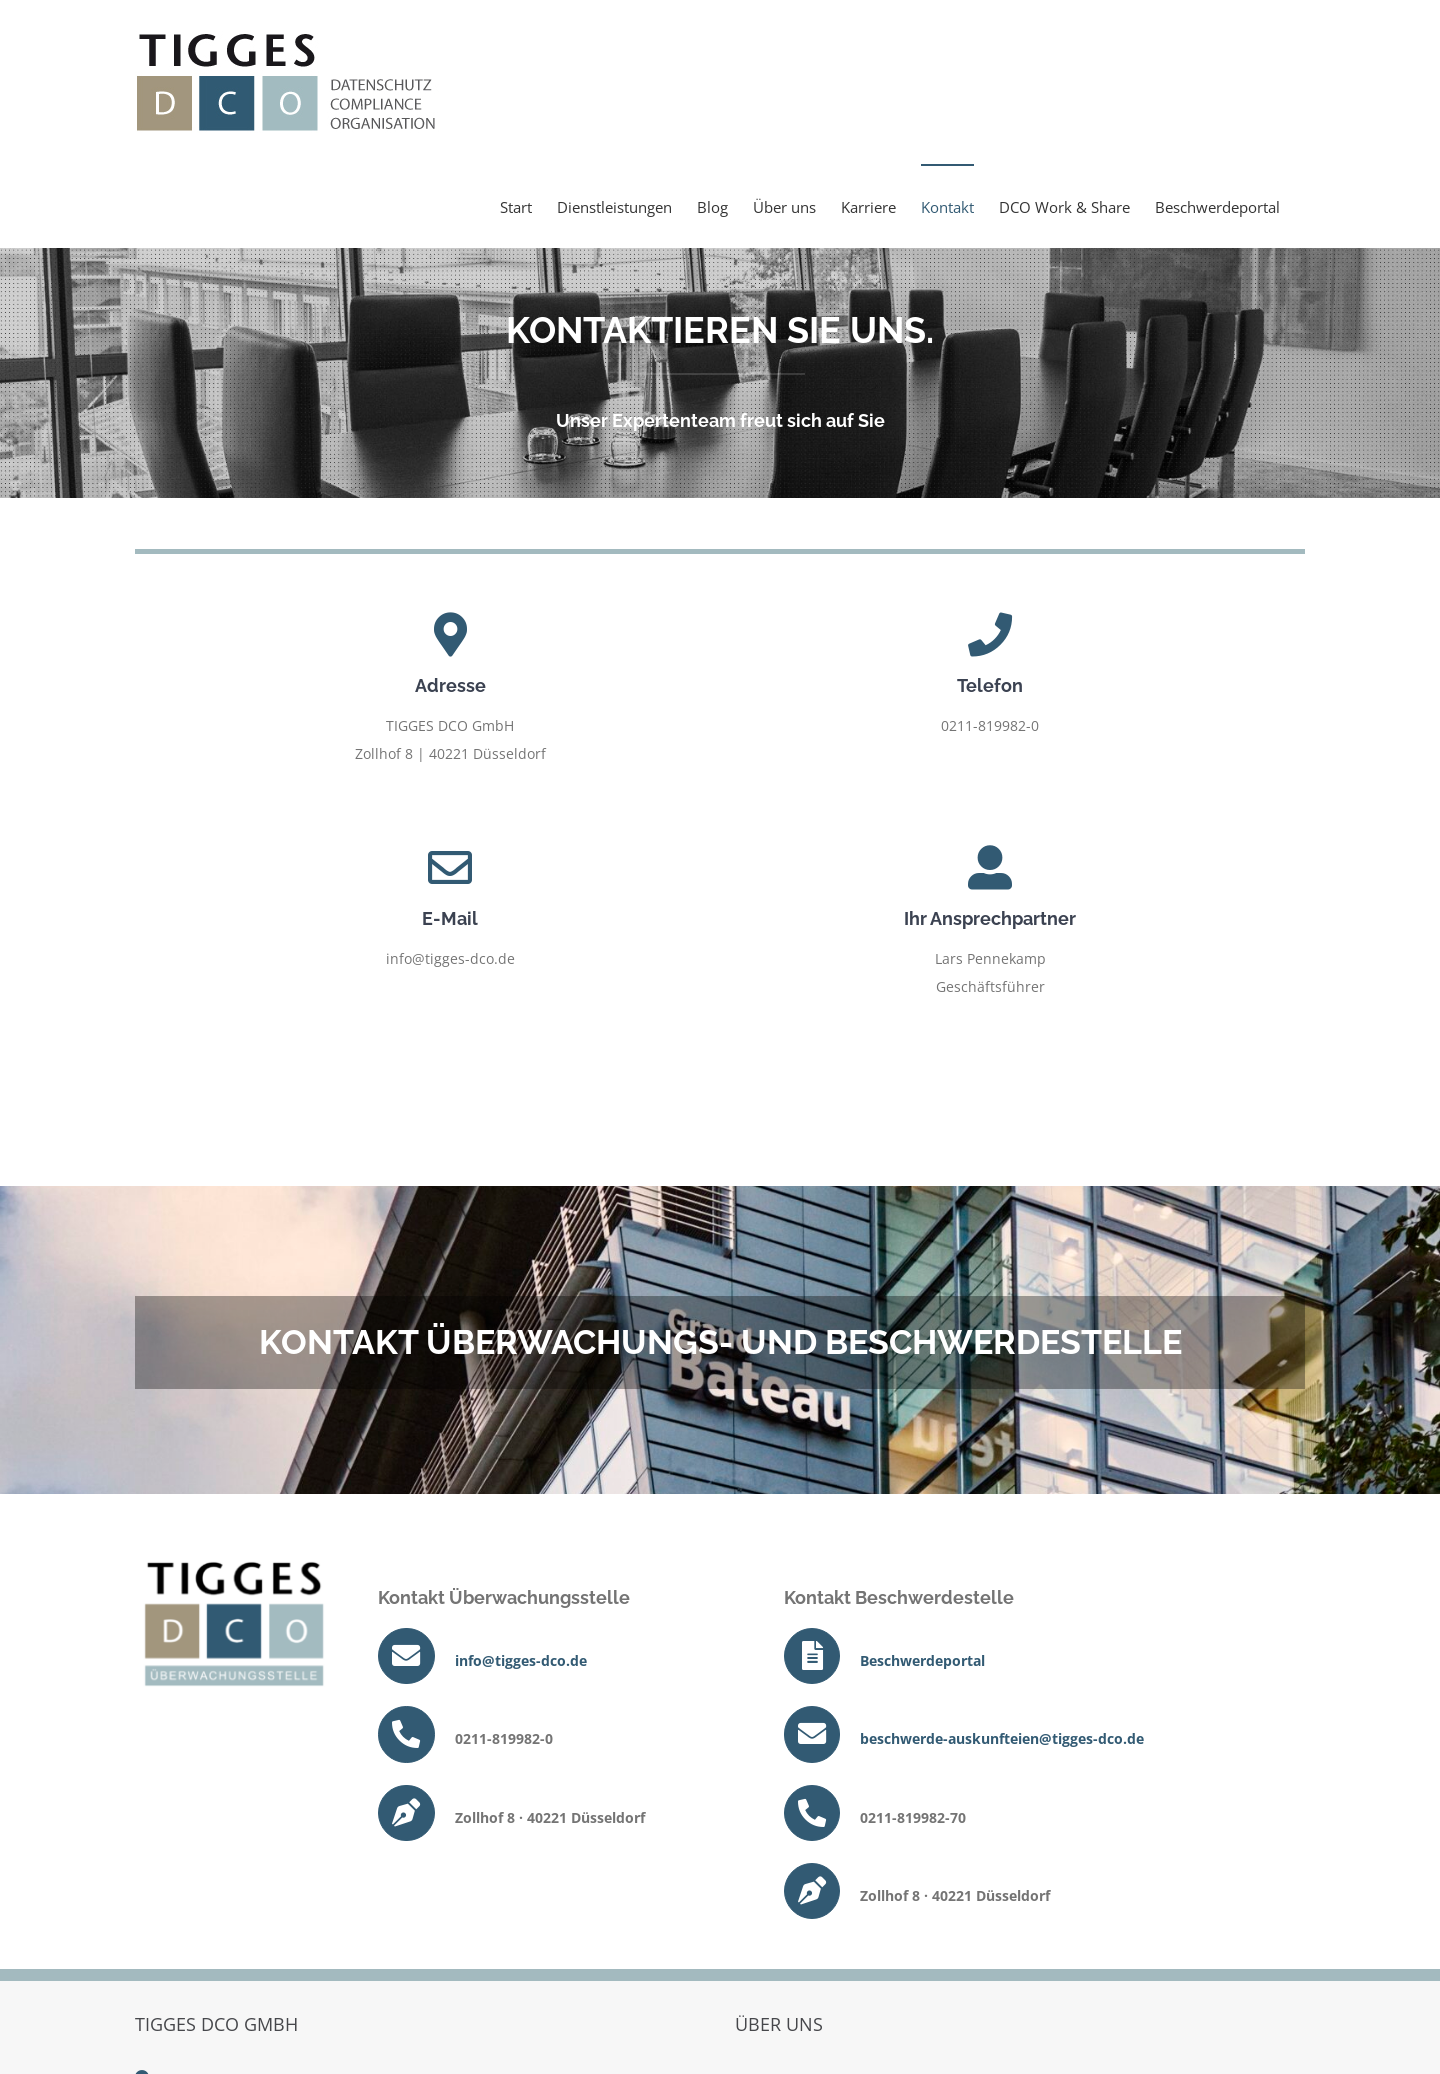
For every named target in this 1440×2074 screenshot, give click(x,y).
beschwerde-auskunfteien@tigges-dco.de (1002, 1738)
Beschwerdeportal (922, 1660)
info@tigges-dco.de (521, 1660)
